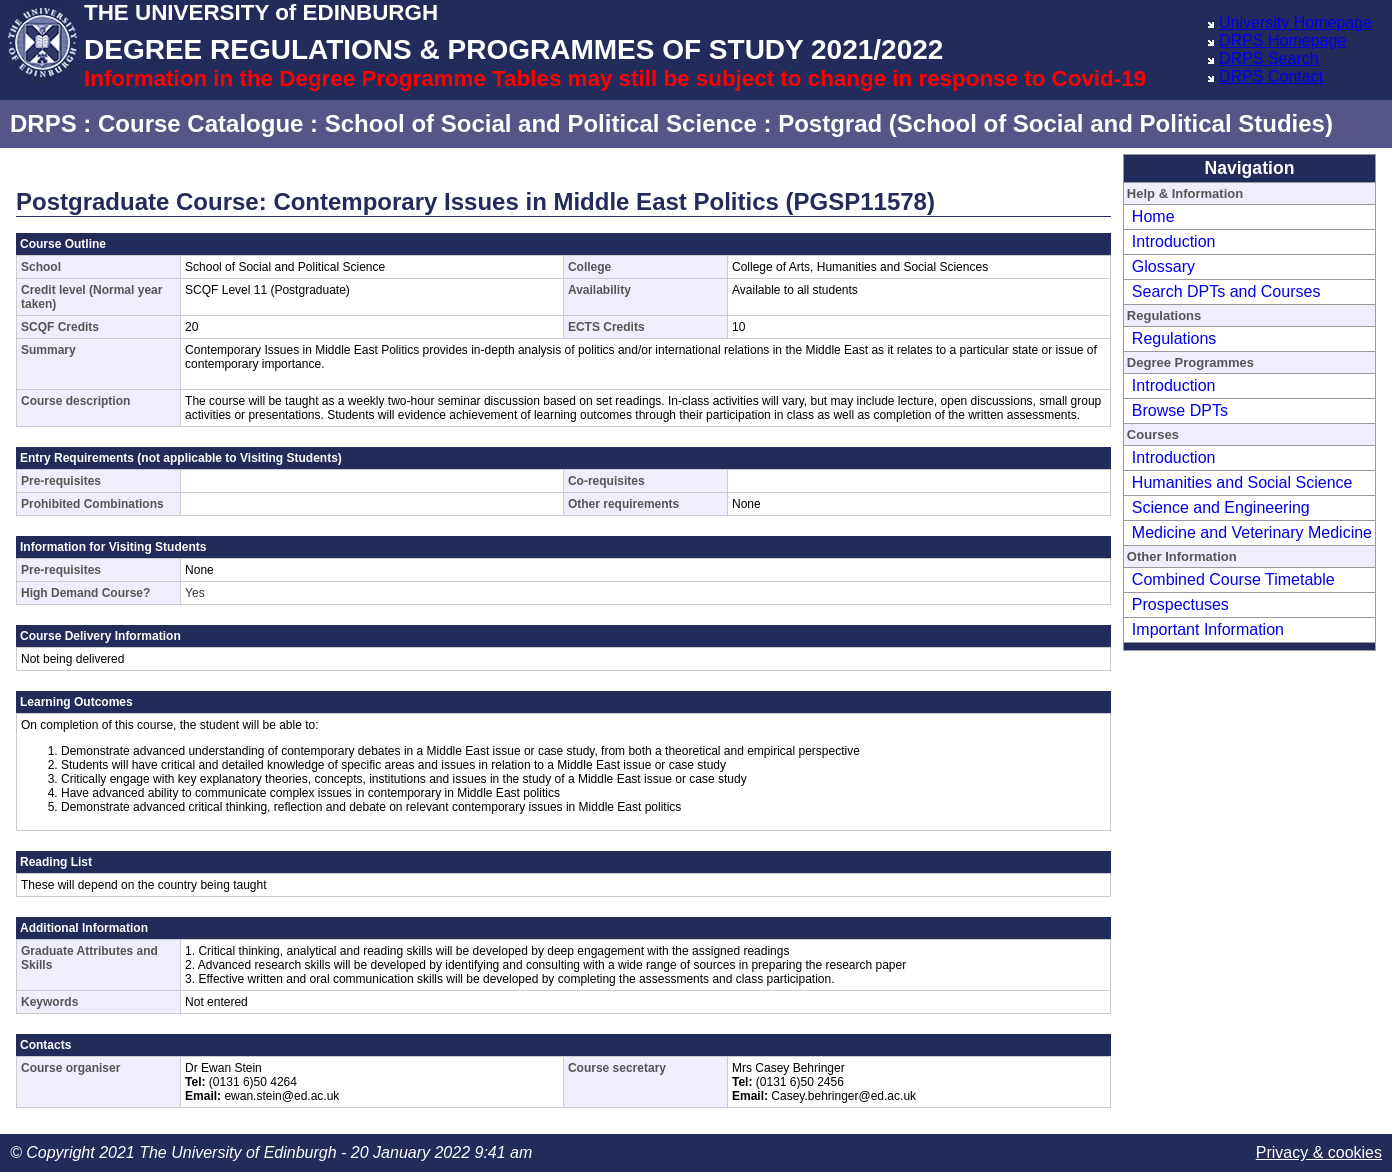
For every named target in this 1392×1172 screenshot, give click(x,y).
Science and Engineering (1221, 507)
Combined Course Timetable (1233, 579)
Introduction (1174, 241)
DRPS (43, 123)
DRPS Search (1269, 58)
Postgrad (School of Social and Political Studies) (1055, 123)
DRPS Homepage (1282, 40)
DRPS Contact (1271, 76)
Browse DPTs (1180, 410)
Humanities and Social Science (1242, 482)
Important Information (1208, 629)
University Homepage (1295, 22)
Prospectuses (1180, 604)
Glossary (1163, 266)
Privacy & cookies (1319, 1152)
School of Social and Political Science (541, 123)
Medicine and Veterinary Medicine (1252, 532)
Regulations (1174, 338)
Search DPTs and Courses (1226, 291)
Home (1153, 216)
